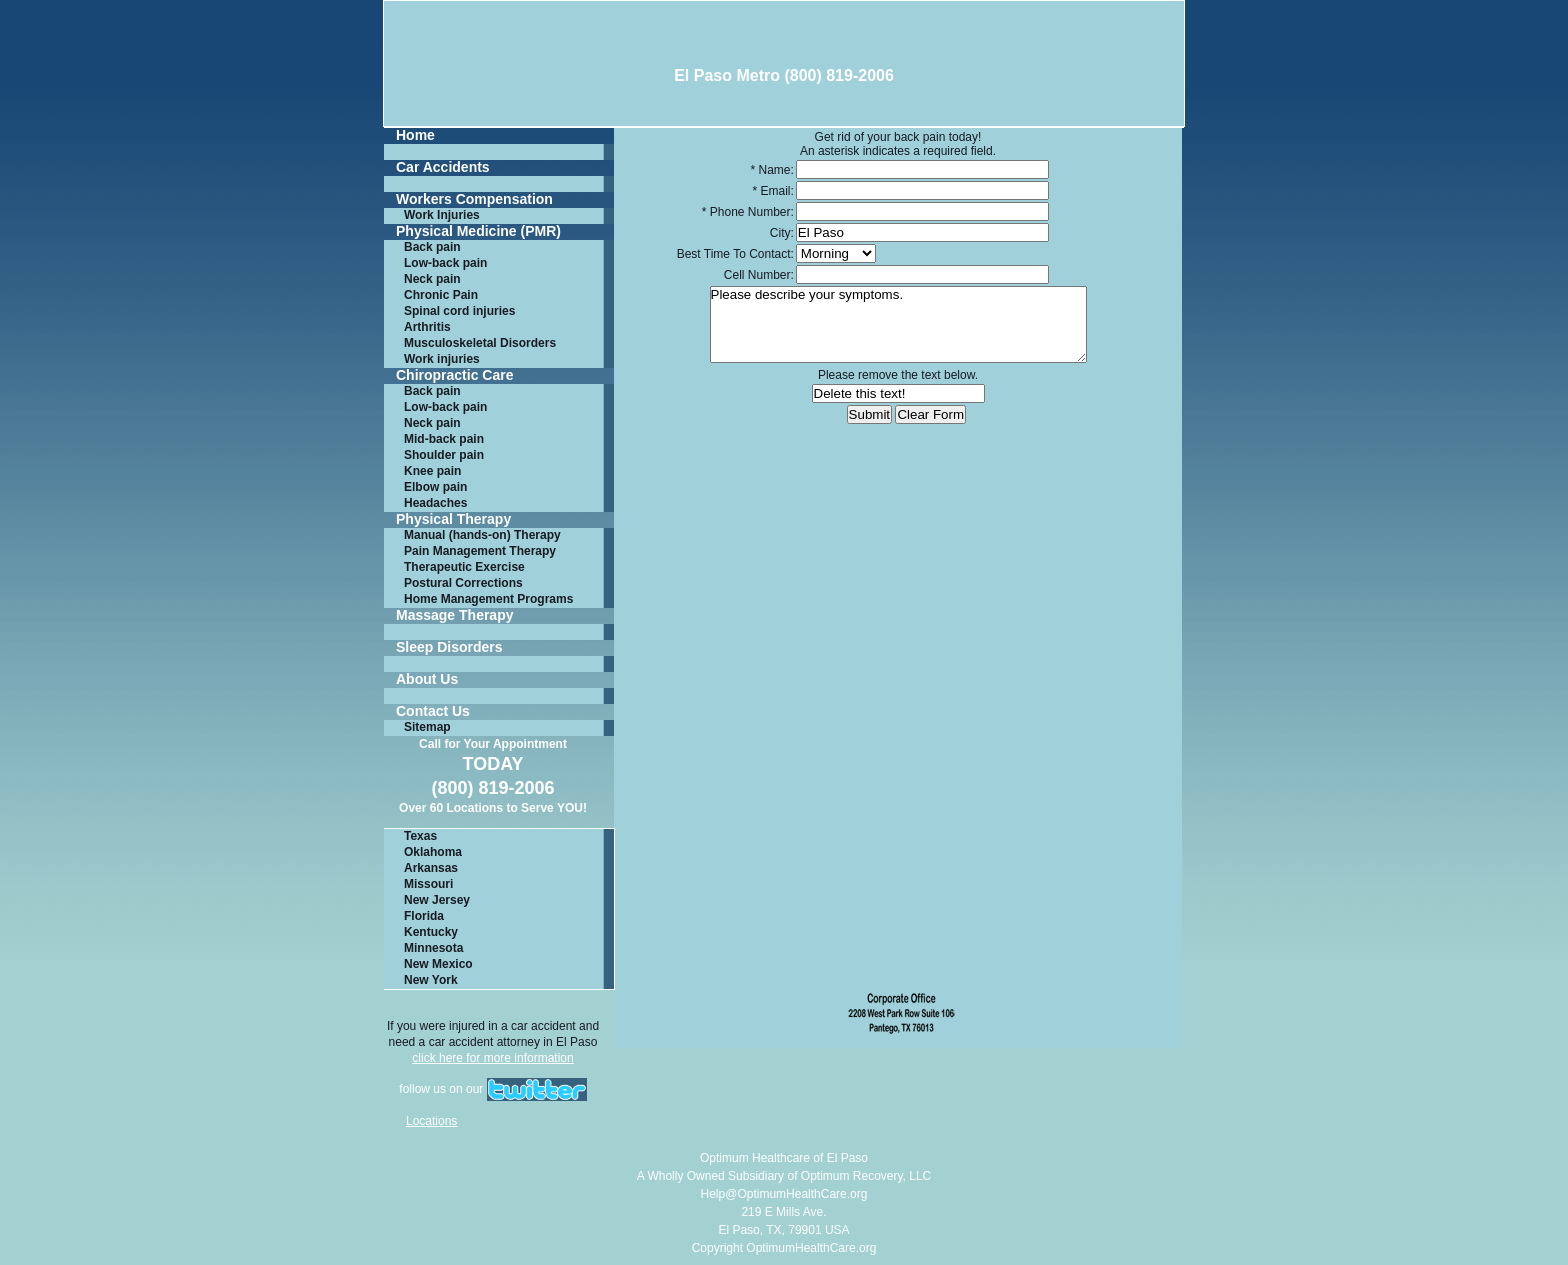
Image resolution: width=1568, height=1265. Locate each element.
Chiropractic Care (454, 375)
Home (415, 135)
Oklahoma (433, 852)
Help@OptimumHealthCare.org (784, 1194)
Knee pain (432, 471)
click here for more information (492, 1058)
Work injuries (442, 359)
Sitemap (427, 727)
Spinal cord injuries (459, 311)
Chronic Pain (441, 295)
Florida (424, 916)
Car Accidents (443, 167)
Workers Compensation (474, 199)
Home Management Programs (488, 599)
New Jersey (437, 900)
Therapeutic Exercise (464, 567)
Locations (431, 1121)
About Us (427, 679)
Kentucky (431, 932)
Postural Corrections (463, 583)
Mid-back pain (444, 439)
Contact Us (433, 711)
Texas (420, 836)
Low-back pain (445, 263)
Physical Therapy (453, 519)
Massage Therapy (455, 615)
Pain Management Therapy (480, 551)
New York (431, 980)
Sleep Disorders (449, 647)
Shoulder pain (444, 455)
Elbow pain (435, 487)
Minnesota (433, 948)
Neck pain (432, 279)
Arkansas (431, 868)
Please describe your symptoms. (898, 324)
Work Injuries (442, 215)
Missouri (428, 884)
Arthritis (427, 327)
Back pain (432, 247)
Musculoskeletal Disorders (480, 343)
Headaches (435, 503)
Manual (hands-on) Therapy (482, 535)
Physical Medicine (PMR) (478, 231)
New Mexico (438, 964)
